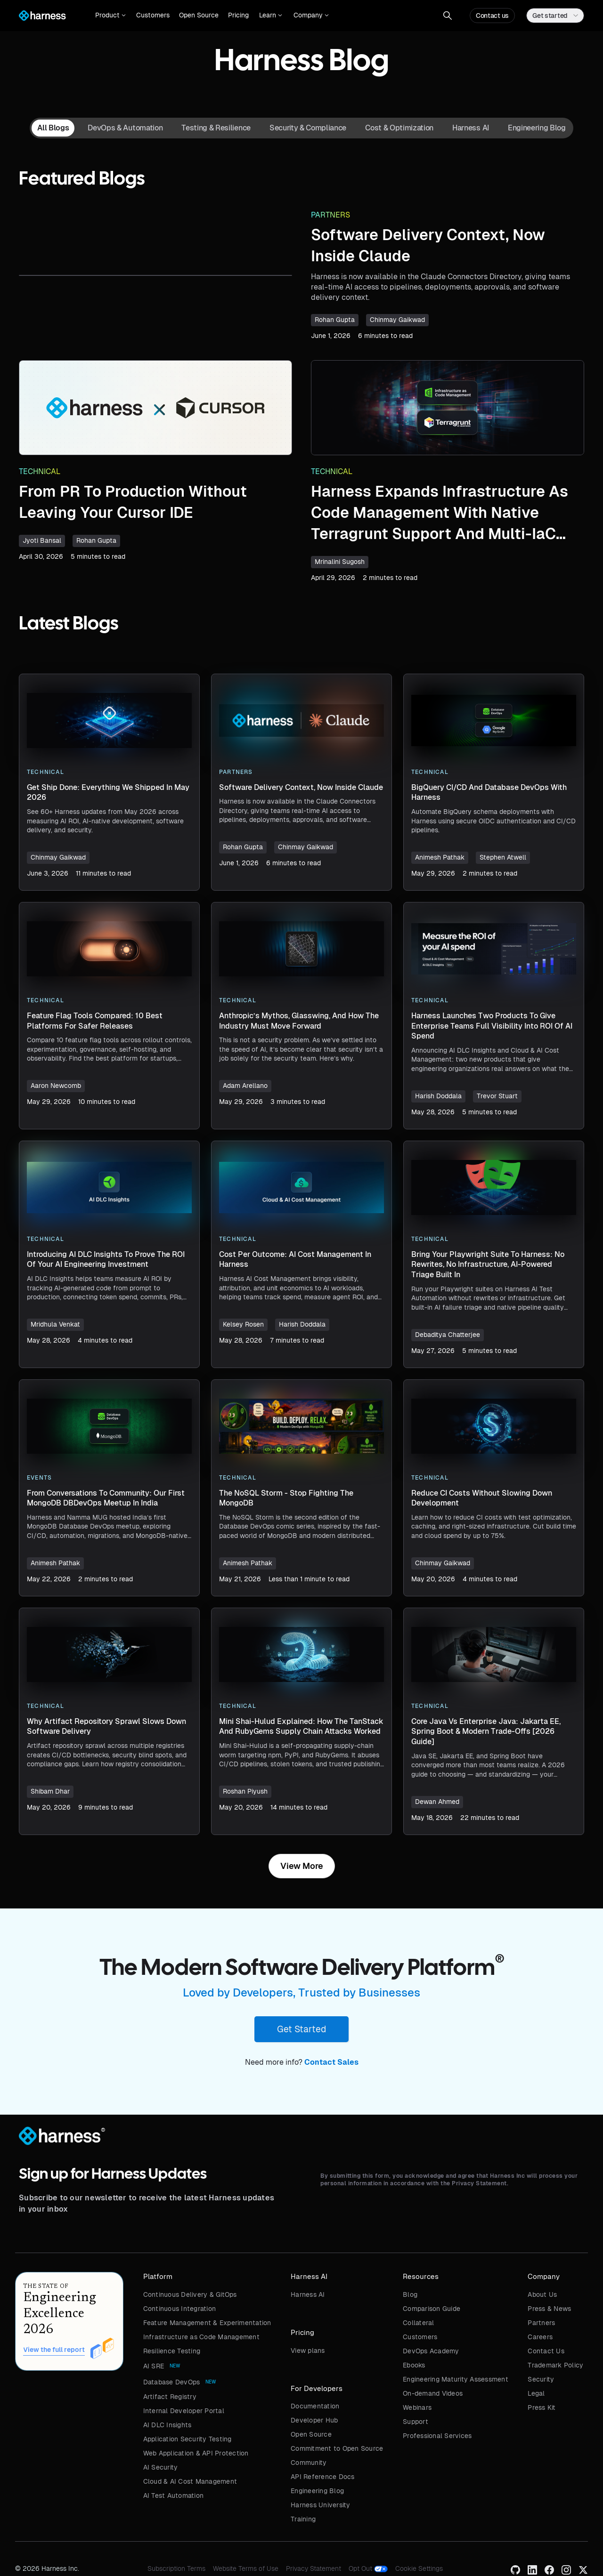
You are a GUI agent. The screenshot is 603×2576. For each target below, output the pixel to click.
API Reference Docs (323, 2476)
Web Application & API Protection (196, 2453)
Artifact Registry (169, 2396)
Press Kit (541, 2407)
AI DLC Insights (167, 2425)
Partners (330, 214)
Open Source (199, 15)
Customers (153, 15)
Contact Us (546, 2351)
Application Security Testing (187, 2439)
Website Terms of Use (245, 2568)
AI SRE (153, 2366)
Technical (39, 471)
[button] (110, 15)
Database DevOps (171, 2382)
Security (541, 2379)
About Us (542, 2294)
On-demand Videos (433, 2393)
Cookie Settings (419, 2568)
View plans (308, 2350)
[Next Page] (302, 1866)
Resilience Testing (172, 2351)
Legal (536, 2393)
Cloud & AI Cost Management (190, 2481)
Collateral (418, 2322)
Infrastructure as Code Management (201, 2337)
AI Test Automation (173, 2495)
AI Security (160, 2467)
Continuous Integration (179, 2308)
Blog (410, 2294)
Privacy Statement (313, 2568)
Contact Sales (331, 2062)
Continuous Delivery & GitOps (190, 2294)
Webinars (417, 2407)
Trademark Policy (555, 2365)
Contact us (492, 15)
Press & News (549, 2308)
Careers (540, 2337)
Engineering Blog (317, 2490)
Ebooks (414, 2365)
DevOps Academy (431, 2351)
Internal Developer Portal (183, 2410)
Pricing (238, 15)
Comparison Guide (431, 2308)
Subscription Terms (176, 2568)
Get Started (301, 2029)
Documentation (315, 2406)
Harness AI (308, 2294)
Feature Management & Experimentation (207, 2322)
